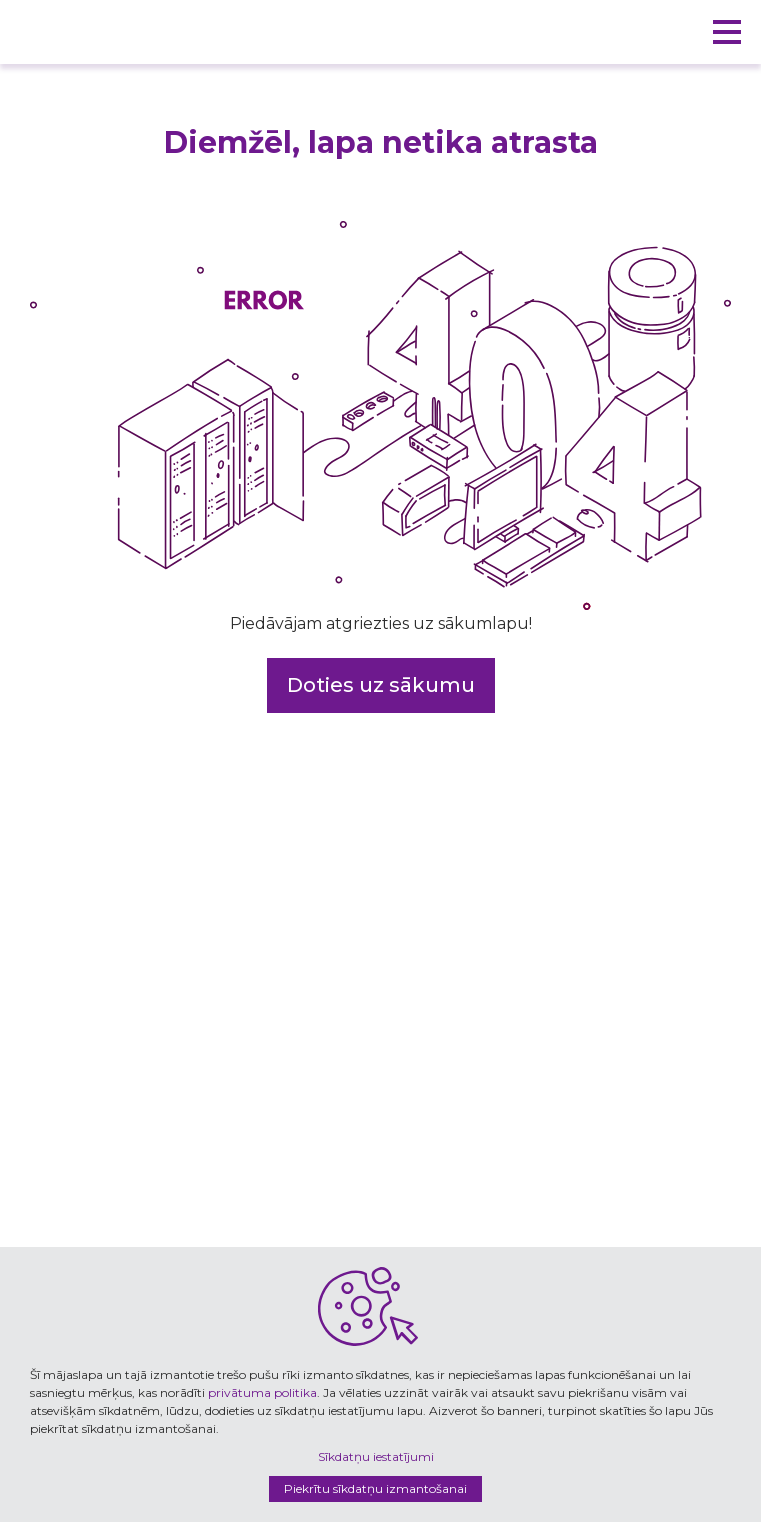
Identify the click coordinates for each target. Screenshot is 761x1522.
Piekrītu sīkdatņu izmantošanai (375, 1488)
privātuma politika (262, 1392)
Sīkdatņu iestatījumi (376, 1456)
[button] (727, 32)
